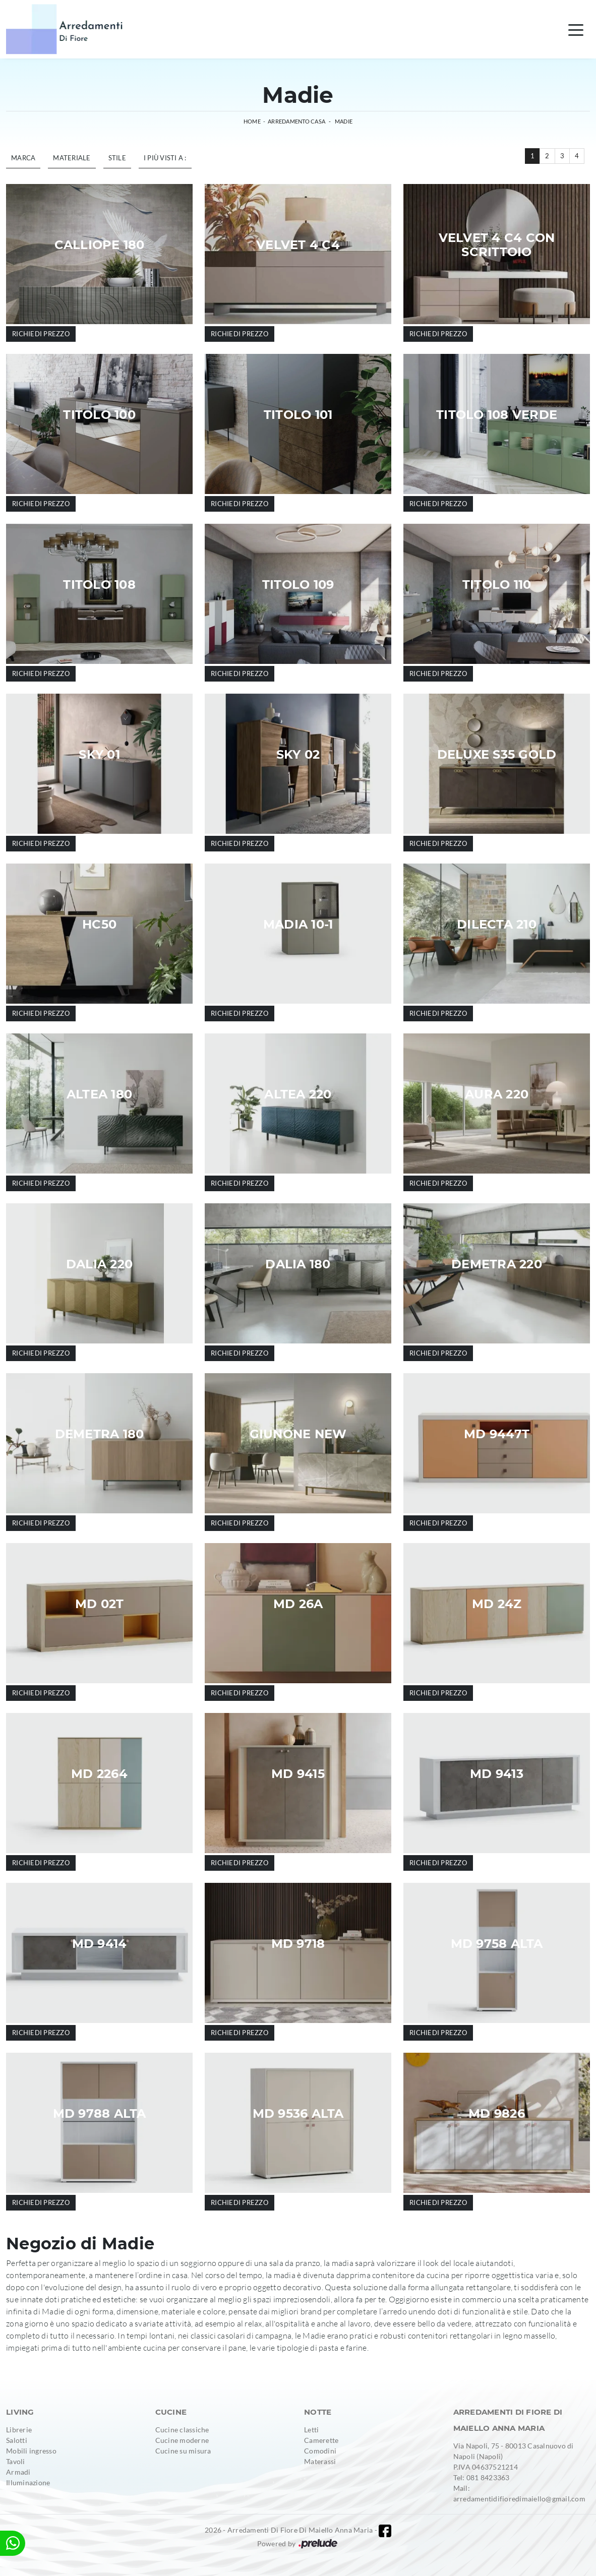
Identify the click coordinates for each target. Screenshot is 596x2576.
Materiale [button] (71, 158)
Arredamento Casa (296, 121)
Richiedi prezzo (41, 334)
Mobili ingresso (31, 2450)
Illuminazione (28, 2482)
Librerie (19, 2429)
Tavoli (15, 2461)
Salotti (16, 2440)
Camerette (321, 2440)
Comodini (320, 2450)
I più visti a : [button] (165, 158)
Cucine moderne (182, 2440)
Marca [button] (23, 158)
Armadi (18, 2472)
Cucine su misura (183, 2450)
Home (252, 121)
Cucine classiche (182, 2429)
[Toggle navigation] (576, 29)
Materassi (320, 2461)
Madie (343, 121)
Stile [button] (117, 158)
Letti (311, 2429)
